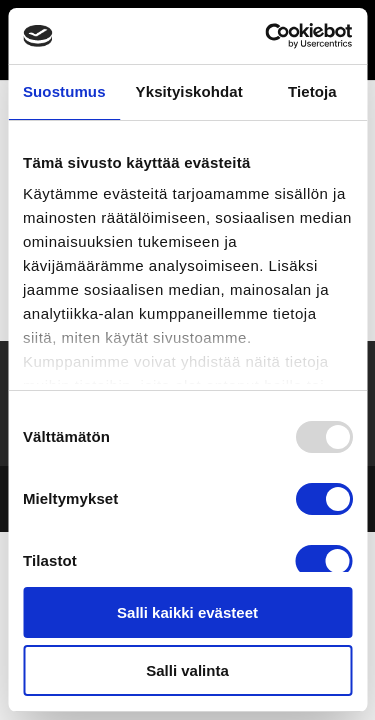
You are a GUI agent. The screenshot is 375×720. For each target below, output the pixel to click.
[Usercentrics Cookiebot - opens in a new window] (267, 36)
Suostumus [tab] (64, 91)
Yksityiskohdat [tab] (189, 91)
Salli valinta (187, 670)
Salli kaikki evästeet (187, 612)
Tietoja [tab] (312, 91)
